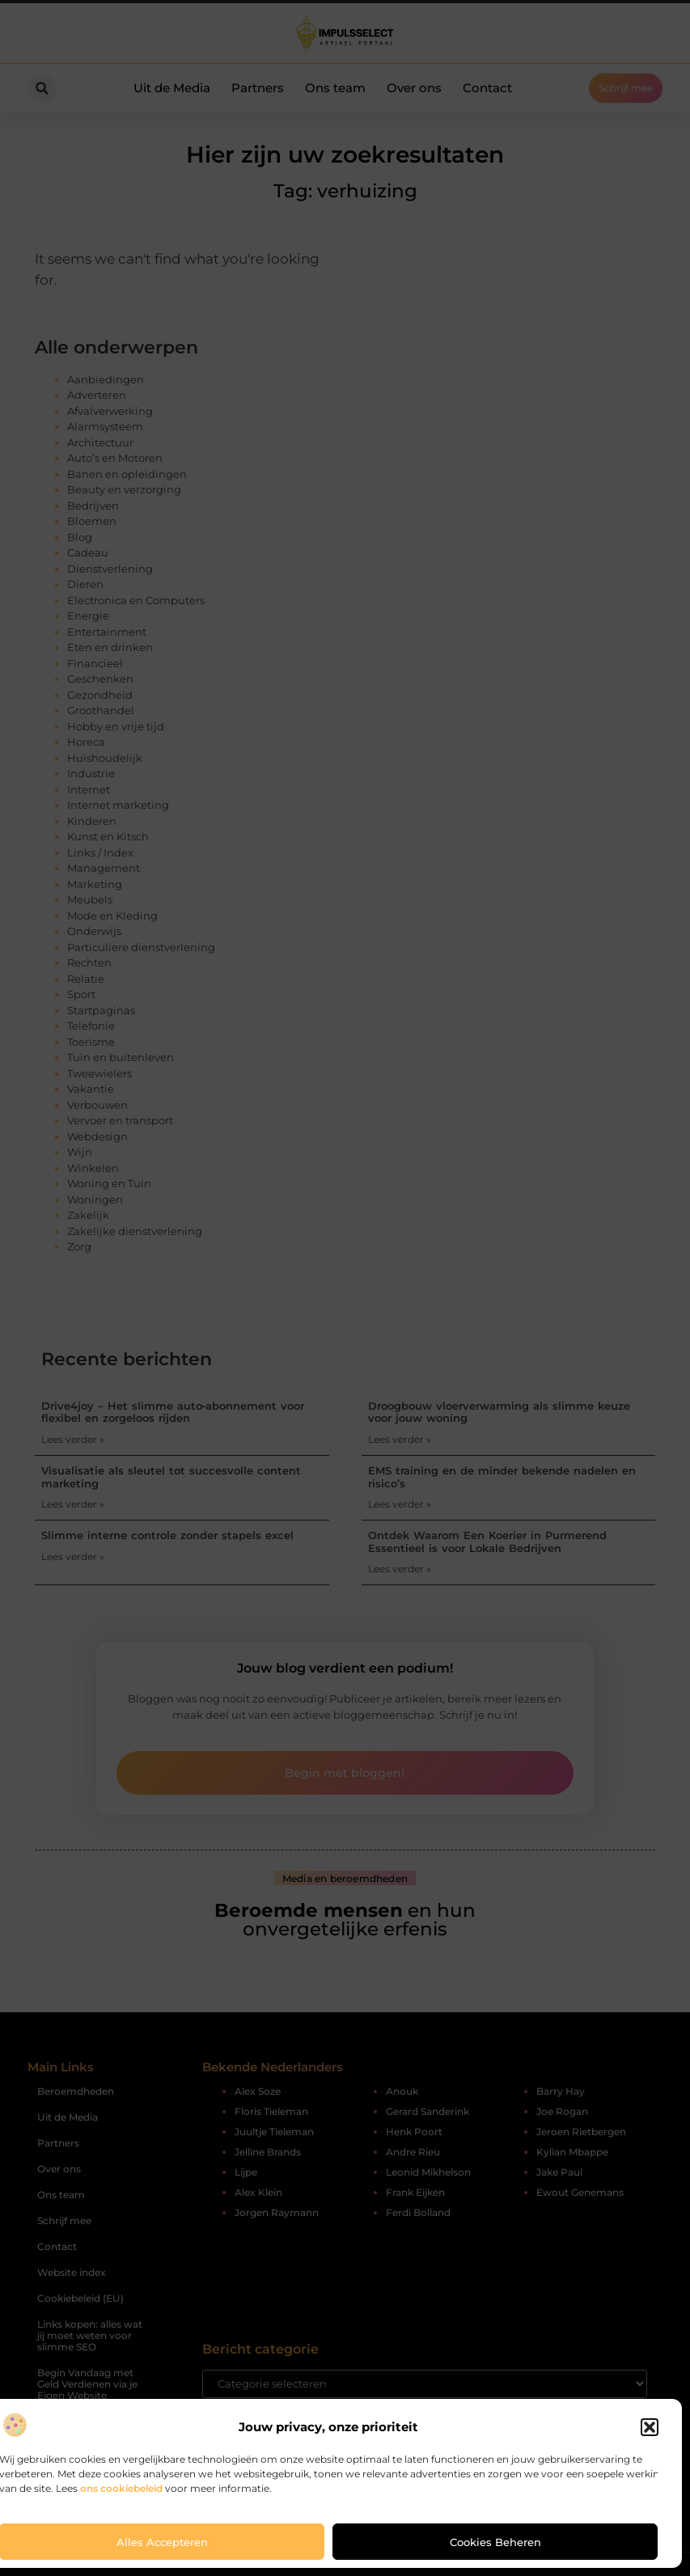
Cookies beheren (495, 2542)
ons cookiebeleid (121, 2488)
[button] (649, 2427)
